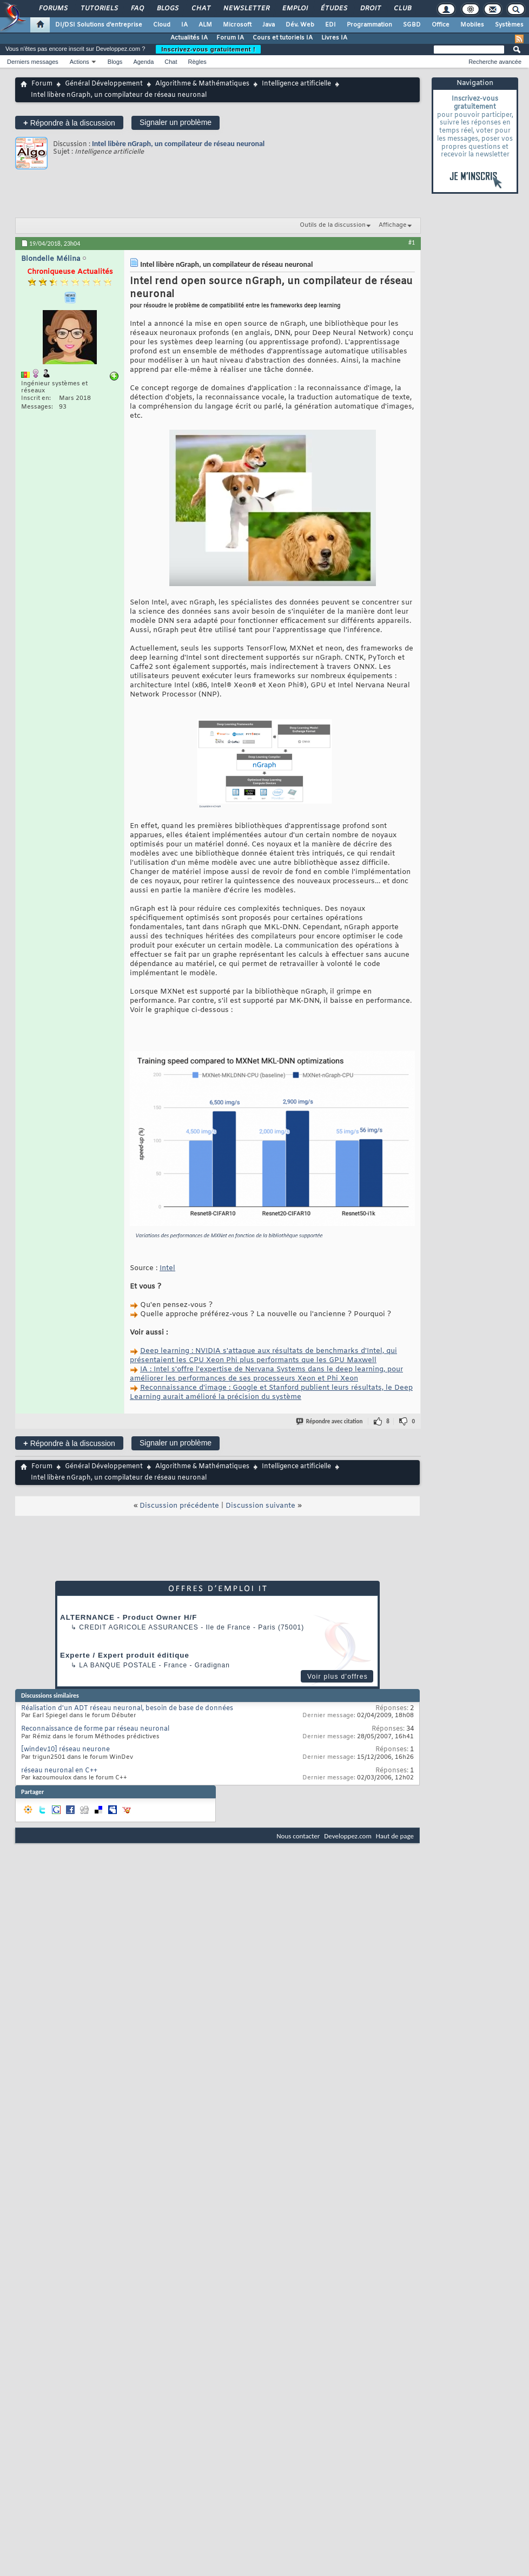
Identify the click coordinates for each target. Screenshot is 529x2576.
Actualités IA (189, 38)
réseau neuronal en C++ (59, 1770)
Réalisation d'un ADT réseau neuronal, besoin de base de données (127, 1708)
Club (402, 8)
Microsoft (237, 25)
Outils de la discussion (333, 225)
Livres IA (334, 38)
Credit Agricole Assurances (139, 1627)
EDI (330, 25)
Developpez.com (348, 1836)
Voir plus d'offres (337, 1676)
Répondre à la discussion (69, 122)
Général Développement (104, 84)
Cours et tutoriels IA (283, 38)
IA (184, 25)
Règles (197, 61)
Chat (200, 8)
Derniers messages (32, 61)
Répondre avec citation (330, 1421)
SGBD (412, 25)
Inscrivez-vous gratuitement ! (208, 49)
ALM (205, 25)
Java (268, 25)
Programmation (369, 25)
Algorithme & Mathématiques (202, 84)
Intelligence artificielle (296, 84)
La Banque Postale (117, 1665)
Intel (167, 1268)
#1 (411, 242)
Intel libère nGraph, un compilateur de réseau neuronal (178, 143)
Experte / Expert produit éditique (124, 1655)
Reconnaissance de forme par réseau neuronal (95, 1729)
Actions (79, 61)
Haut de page (395, 1836)
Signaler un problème (175, 122)
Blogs (167, 8)
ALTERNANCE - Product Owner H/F (128, 1617)
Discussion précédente (179, 1505)
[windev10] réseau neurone (65, 1749)
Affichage (393, 225)
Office (440, 25)
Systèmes (509, 25)
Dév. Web (300, 25)
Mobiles (472, 25)
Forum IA (230, 38)
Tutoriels (98, 8)
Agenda (143, 61)
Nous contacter (298, 1836)
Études (333, 8)
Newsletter (246, 8)
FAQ (136, 8)
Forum (41, 84)
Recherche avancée (494, 61)
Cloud (161, 25)
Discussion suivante (260, 1505)
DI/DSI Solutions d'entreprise (98, 25)
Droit (370, 8)
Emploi (294, 8)
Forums (52, 8)
